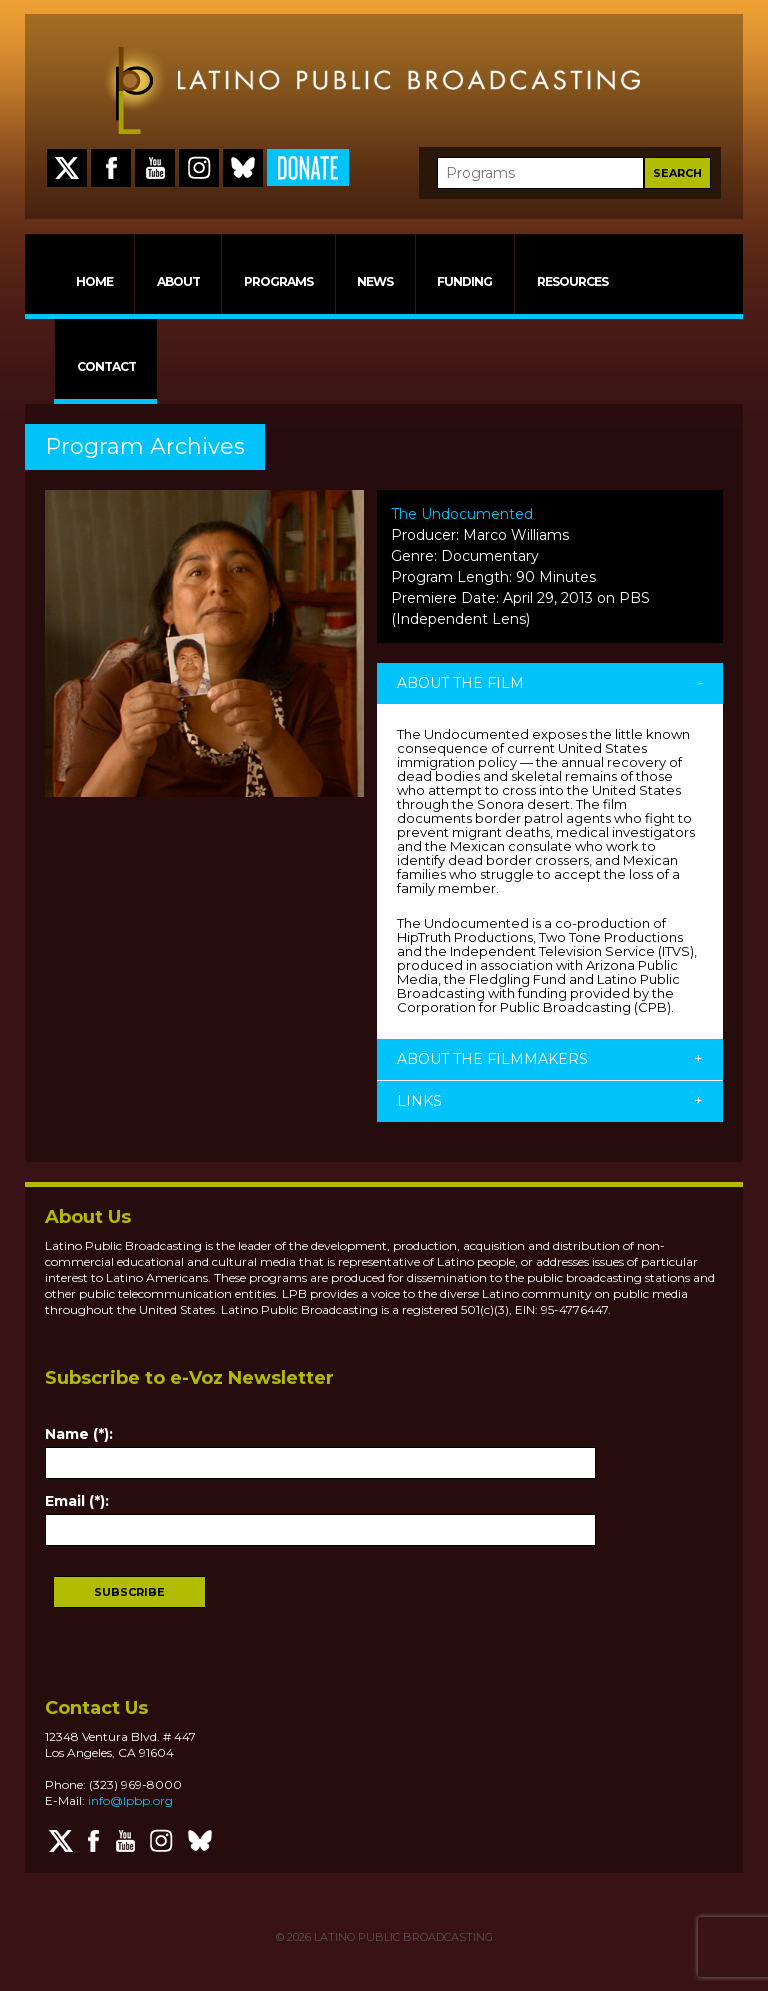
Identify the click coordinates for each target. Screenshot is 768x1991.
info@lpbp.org (130, 1800)
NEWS (375, 281)
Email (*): (77, 1501)
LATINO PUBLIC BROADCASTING (402, 1937)
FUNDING (464, 281)
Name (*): (79, 1434)
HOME (94, 281)
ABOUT (178, 281)
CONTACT (106, 366)
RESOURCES (572, 281)
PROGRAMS (278, 281)
